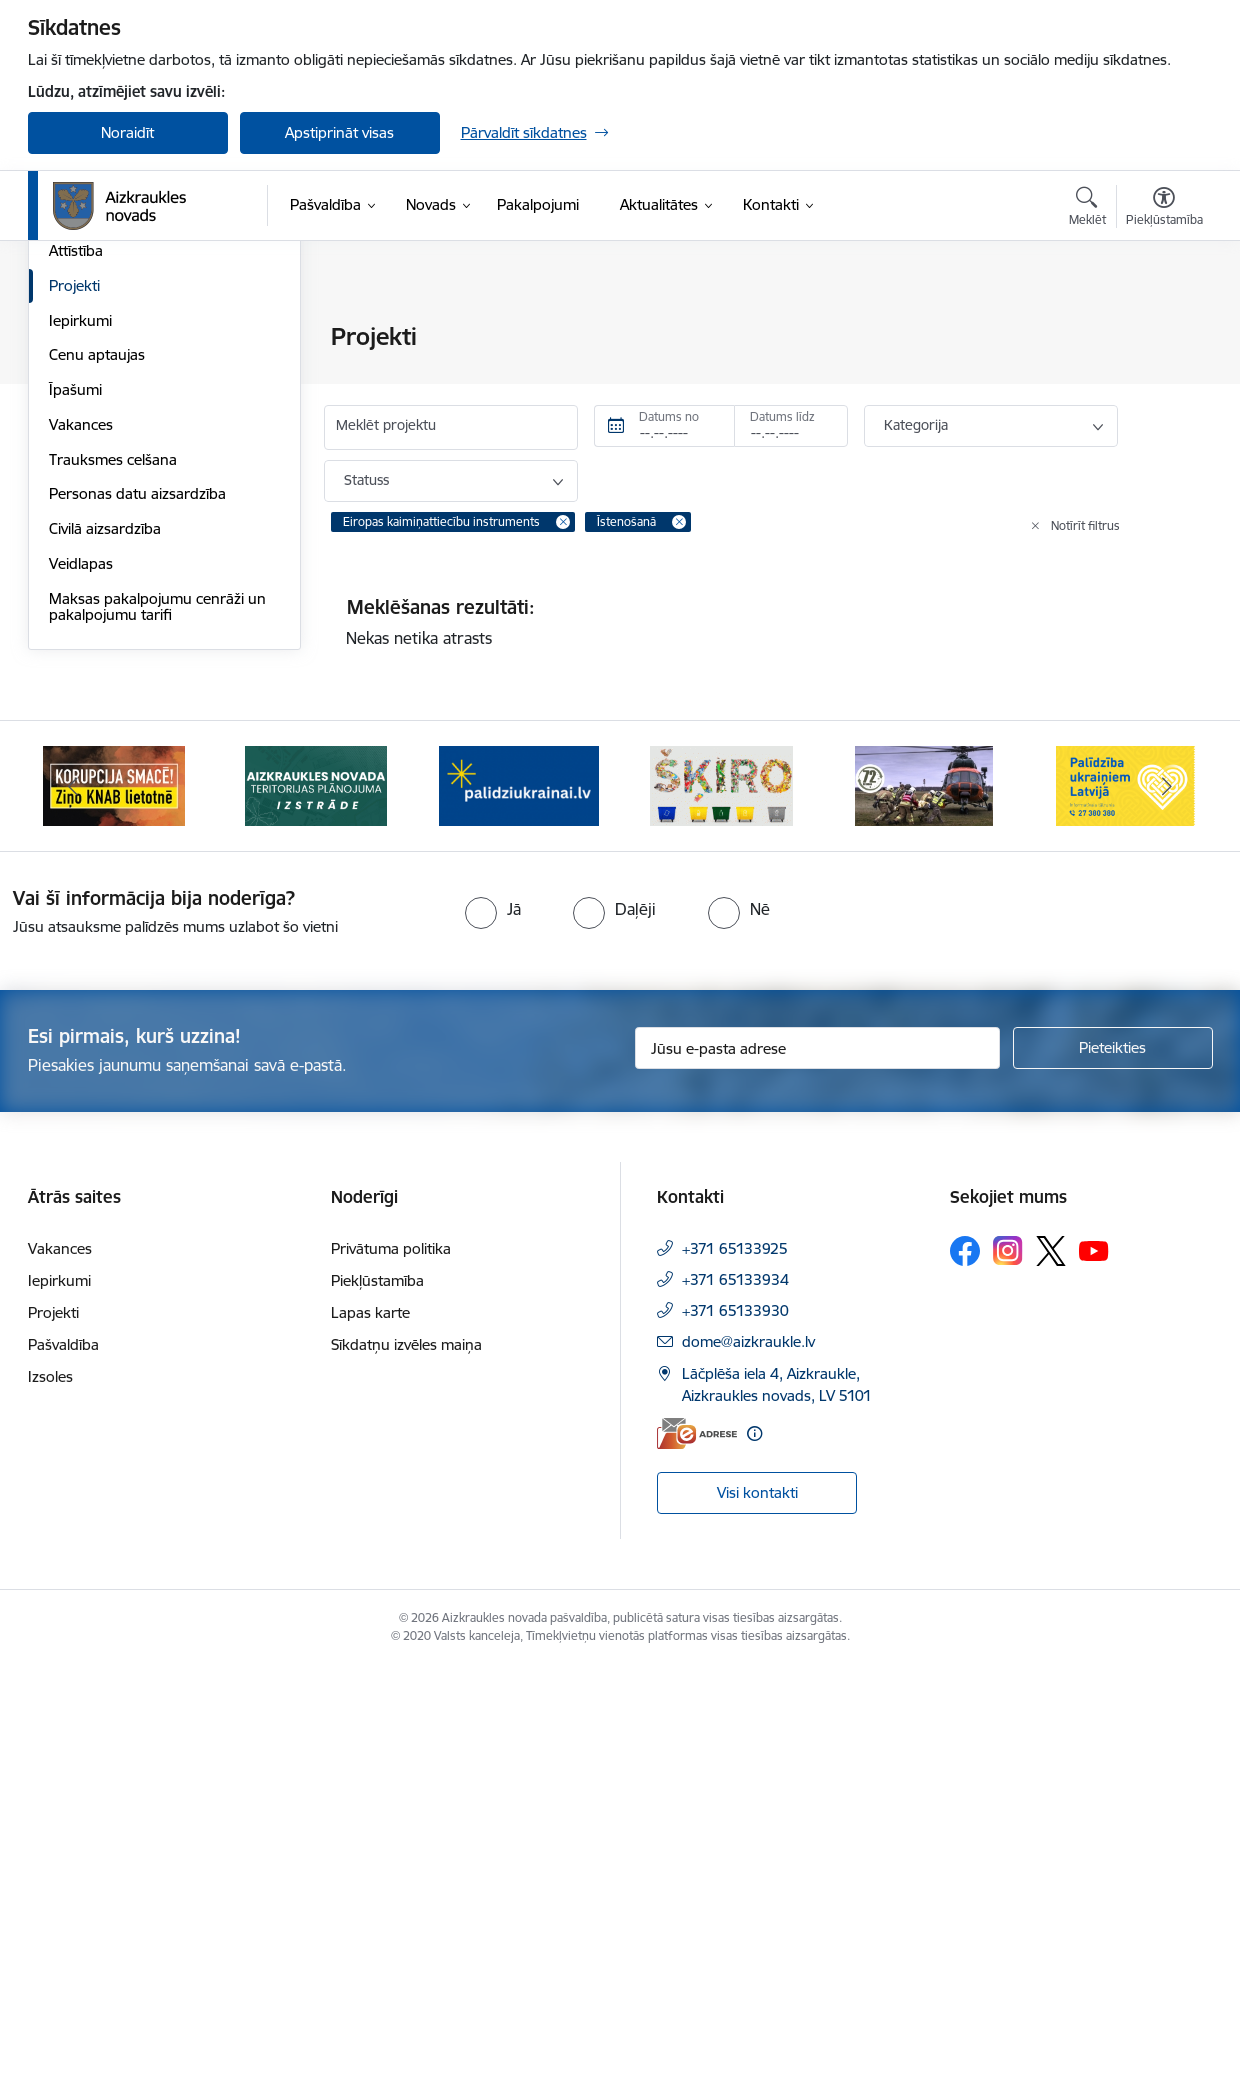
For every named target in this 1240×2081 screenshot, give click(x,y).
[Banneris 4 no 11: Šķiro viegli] (721, 1200)
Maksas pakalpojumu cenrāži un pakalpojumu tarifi (157, 1022)
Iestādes (77, 458)
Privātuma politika (391, 1663)
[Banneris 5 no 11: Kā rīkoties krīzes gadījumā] (924, 1200)
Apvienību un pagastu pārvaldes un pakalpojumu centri (157, 415)
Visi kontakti (757, 1908)
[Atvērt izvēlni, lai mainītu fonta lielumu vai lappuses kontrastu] (1164, 209)
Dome (69, 337)
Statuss (366, 480)
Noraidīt (127, 132)
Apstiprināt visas (339, 132)
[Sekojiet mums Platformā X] (1051, 1666)
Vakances (81, 840)
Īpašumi (75, 805)
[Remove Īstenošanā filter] (679, 522)
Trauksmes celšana (113, 875)
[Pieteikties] (1113, 1464)
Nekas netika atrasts (419, 638)
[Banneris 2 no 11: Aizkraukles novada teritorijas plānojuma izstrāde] (316, 1200)
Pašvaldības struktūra (121, 372)
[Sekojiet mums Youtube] (1094, 1665)
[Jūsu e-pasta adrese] (817, 1464)
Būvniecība (85, 562)
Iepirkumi (80, 736)
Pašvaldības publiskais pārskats (154, 631)
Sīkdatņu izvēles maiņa (406, 1759)
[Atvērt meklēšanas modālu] (1087, 209)
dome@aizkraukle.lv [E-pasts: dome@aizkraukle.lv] (748, 1756)
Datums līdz (782, 416)
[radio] (493, 1325)
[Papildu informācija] (754, 1848)
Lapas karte (370, 1727)
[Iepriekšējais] (74, 1202)
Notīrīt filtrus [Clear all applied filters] (1085, 525)
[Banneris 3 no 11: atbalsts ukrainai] (519, 1200)
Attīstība (76, 666)
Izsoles (50, 1791)
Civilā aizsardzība (105, 944)
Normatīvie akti (99, 597)
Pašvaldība (63, 1759)
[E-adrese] (697, 1848)
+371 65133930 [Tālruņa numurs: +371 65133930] (735, 1725)
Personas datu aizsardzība (137, 909)
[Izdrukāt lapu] (1163, 328)
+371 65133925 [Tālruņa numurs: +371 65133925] (735, 1663)
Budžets (76, 527)
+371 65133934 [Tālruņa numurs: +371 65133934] (735, 1694)
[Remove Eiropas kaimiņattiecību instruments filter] (563, 522)
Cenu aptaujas (97, 770)
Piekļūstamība (377, 1695)
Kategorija (916, 425)
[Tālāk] (1167, 1202)
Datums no (669, 416)
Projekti (74, 701)
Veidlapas (81, 979)
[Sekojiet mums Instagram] (1008, 1666)
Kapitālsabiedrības (110, 492)
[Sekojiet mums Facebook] (965, 1666)
